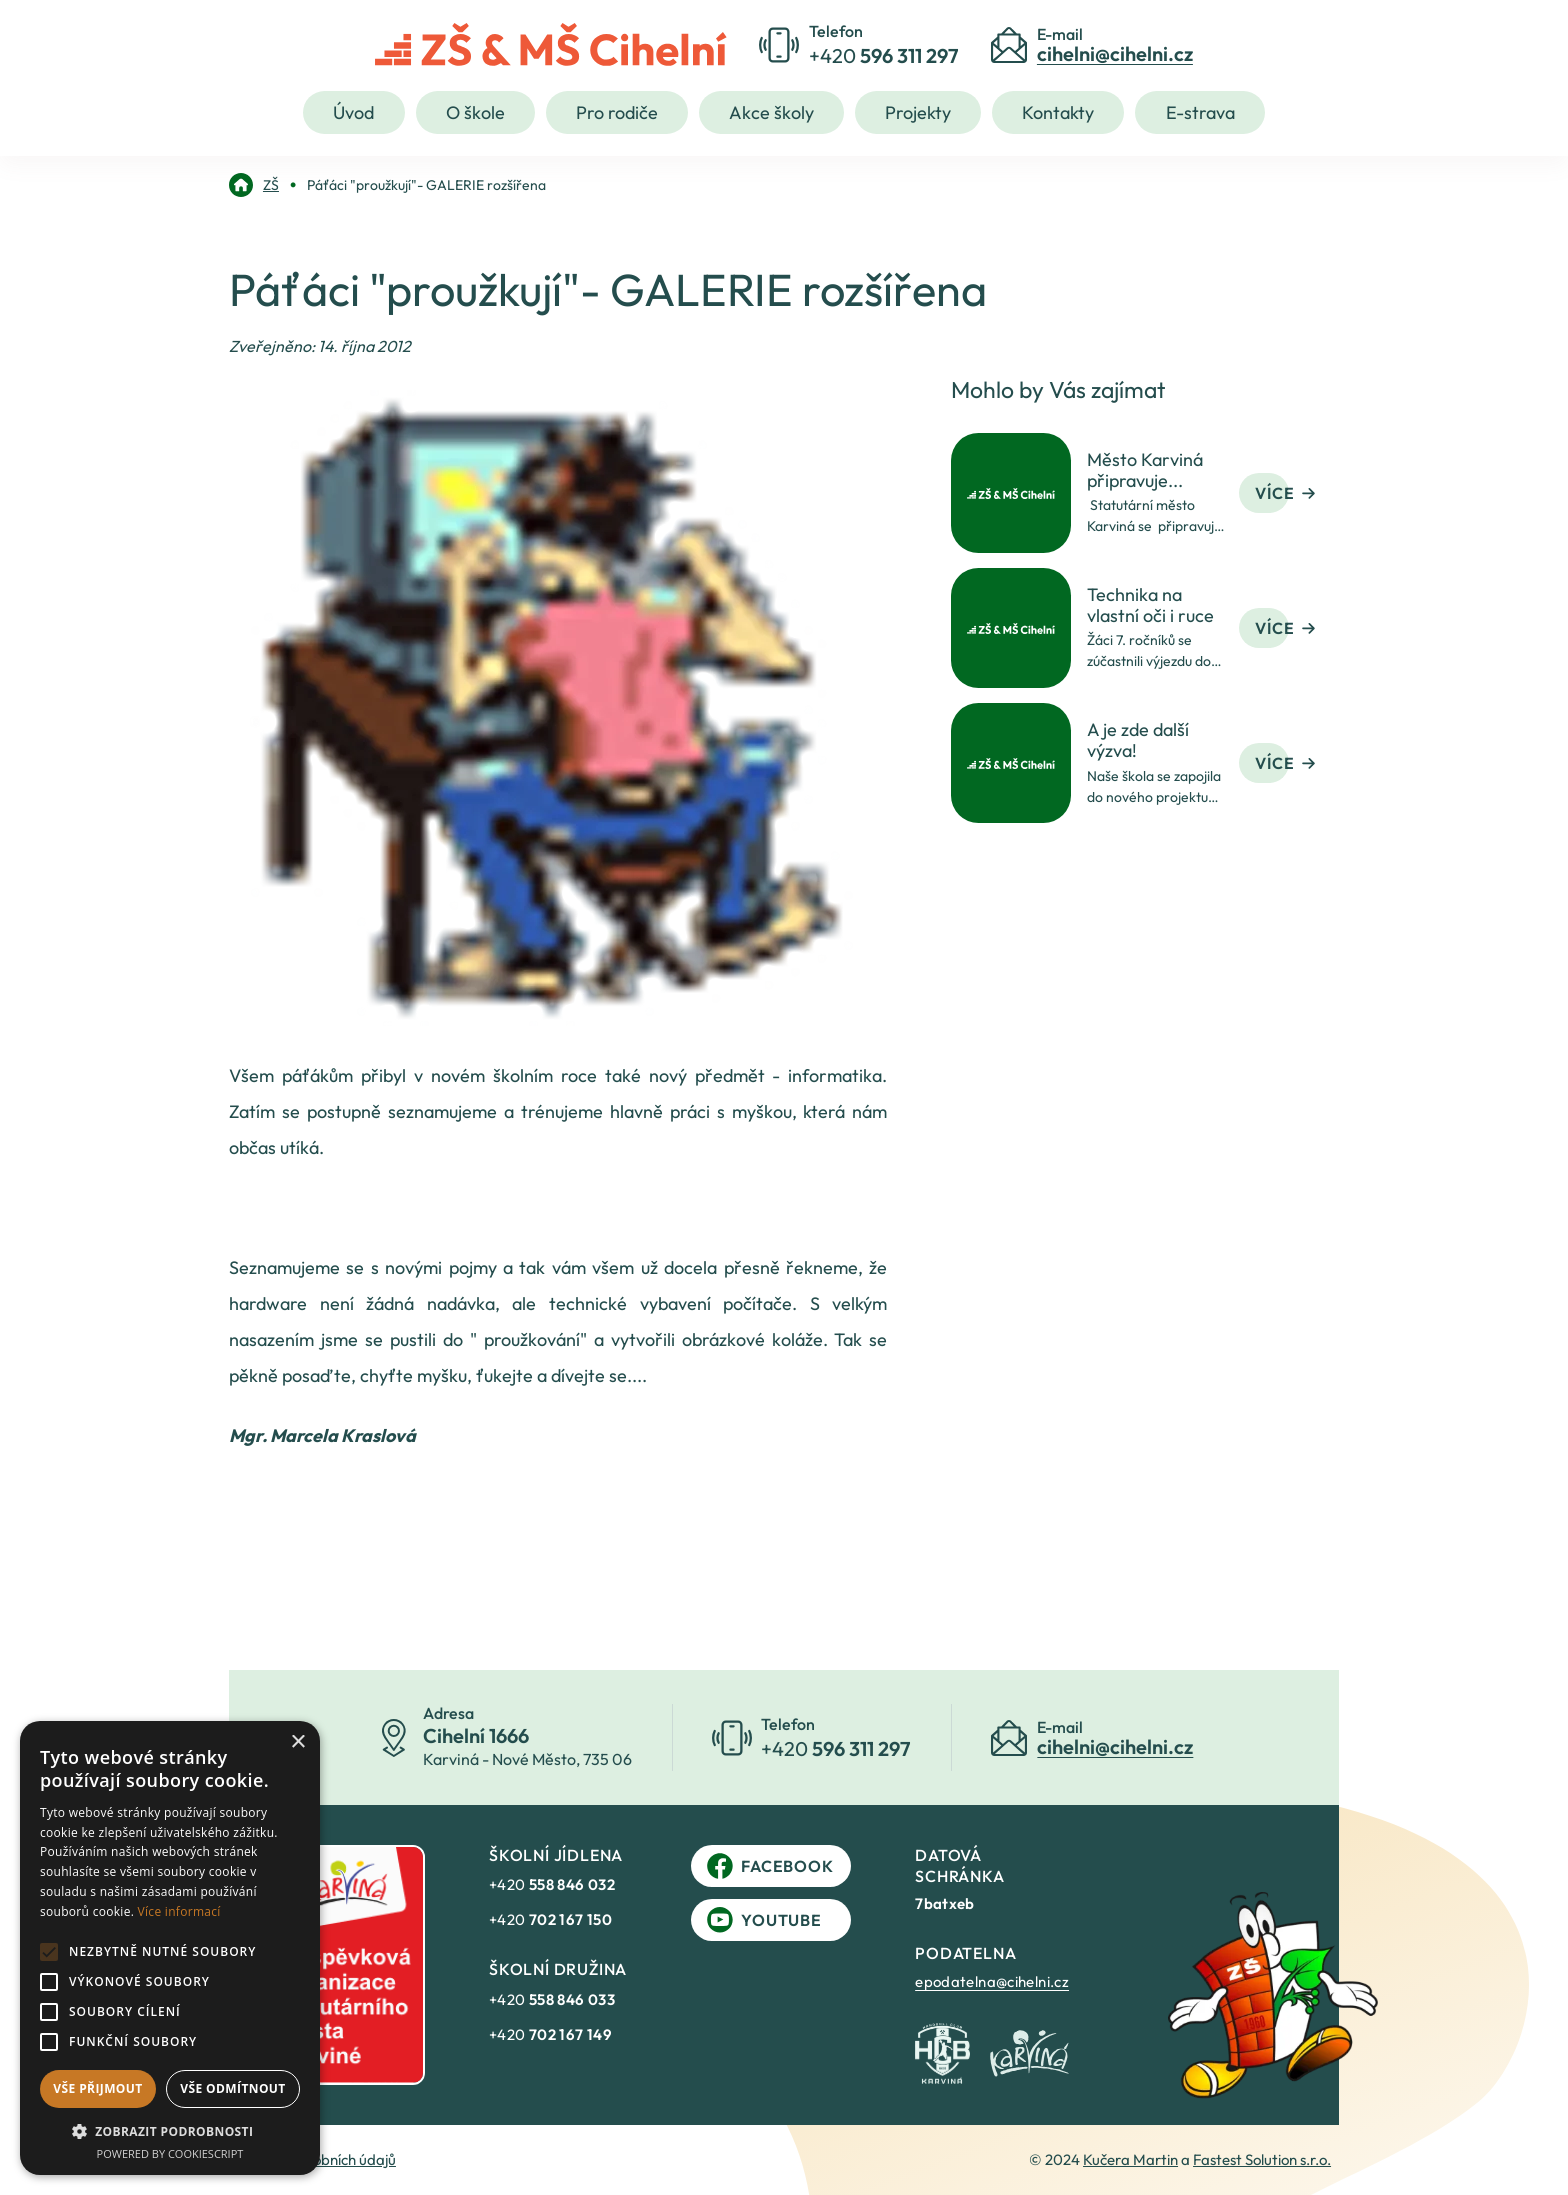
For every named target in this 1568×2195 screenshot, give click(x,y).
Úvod (353, 112)
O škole (475, 112)
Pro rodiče (617, 112)
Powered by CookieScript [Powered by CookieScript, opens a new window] (170, 2153)
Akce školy (771, 112)
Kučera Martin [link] (1130, 2159)
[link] (254, 185)
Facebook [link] (770, 1866)
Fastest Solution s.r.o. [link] (1262, 2159)
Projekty (918, 112)
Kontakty (1058, 112)
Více (1285, 493)
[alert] (170, 1948)
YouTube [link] (764, 1920)
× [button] (297, 1742)
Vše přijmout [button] (97, 2088)
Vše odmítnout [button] (232, 2088)
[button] (170, 2131)
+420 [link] (552, 1884)
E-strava (1200, 112)
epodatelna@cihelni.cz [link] (992, 1981)
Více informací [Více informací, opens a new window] (179, 1911)
